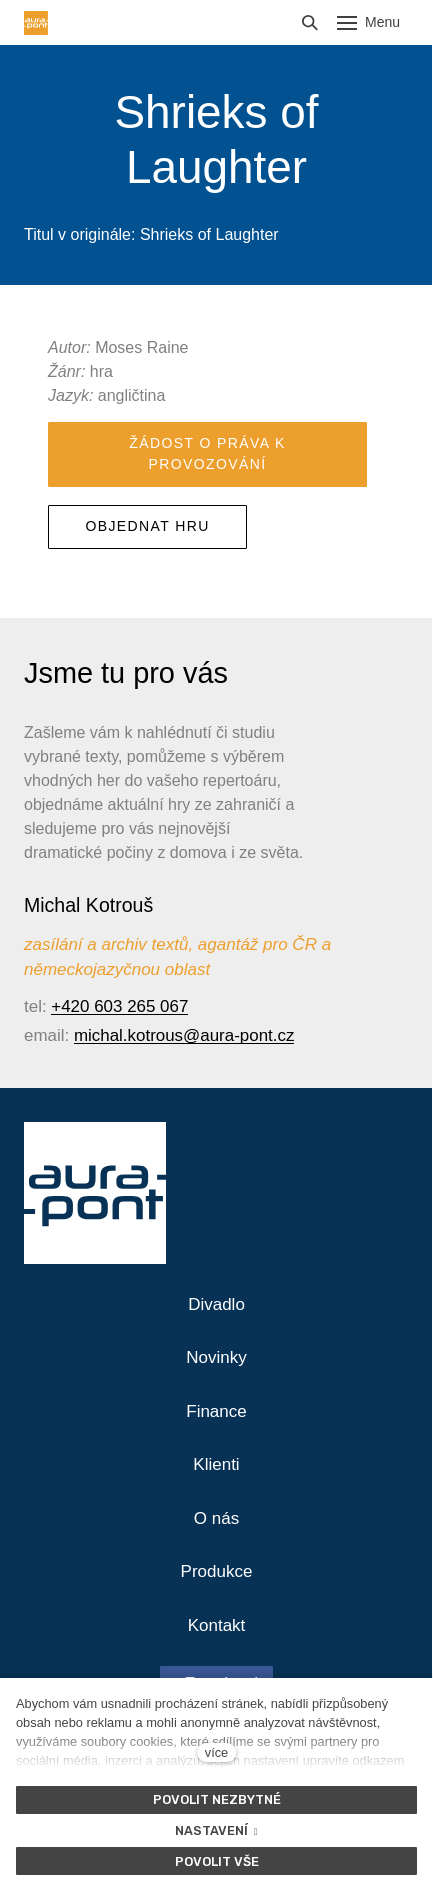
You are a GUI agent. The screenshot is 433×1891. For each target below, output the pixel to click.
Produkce (217, 1571)
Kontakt (217, 1625)
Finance (216, 1411)
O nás (216, 1518)
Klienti (216, 1464)
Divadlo (216, 1304)
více (216, 1752)
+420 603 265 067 (119, 1006)
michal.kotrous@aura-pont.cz (184, 1035)
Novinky (216, 1357)
